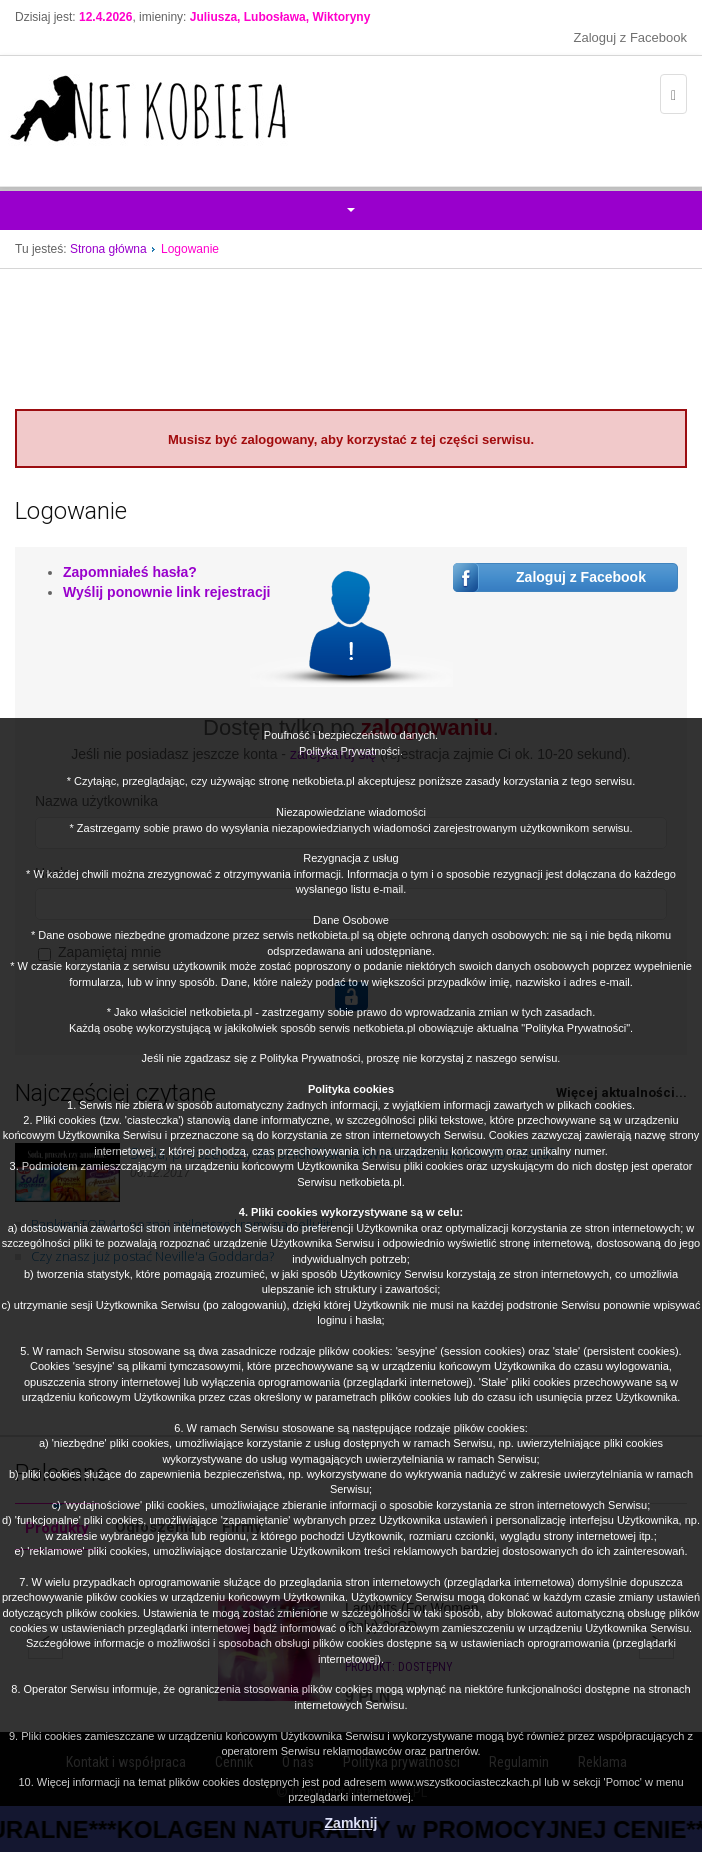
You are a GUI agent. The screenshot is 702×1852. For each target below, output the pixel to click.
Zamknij (351, 1823)
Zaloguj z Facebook (630, 37)
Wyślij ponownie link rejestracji (166, 592)
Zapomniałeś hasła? (130, 572)
